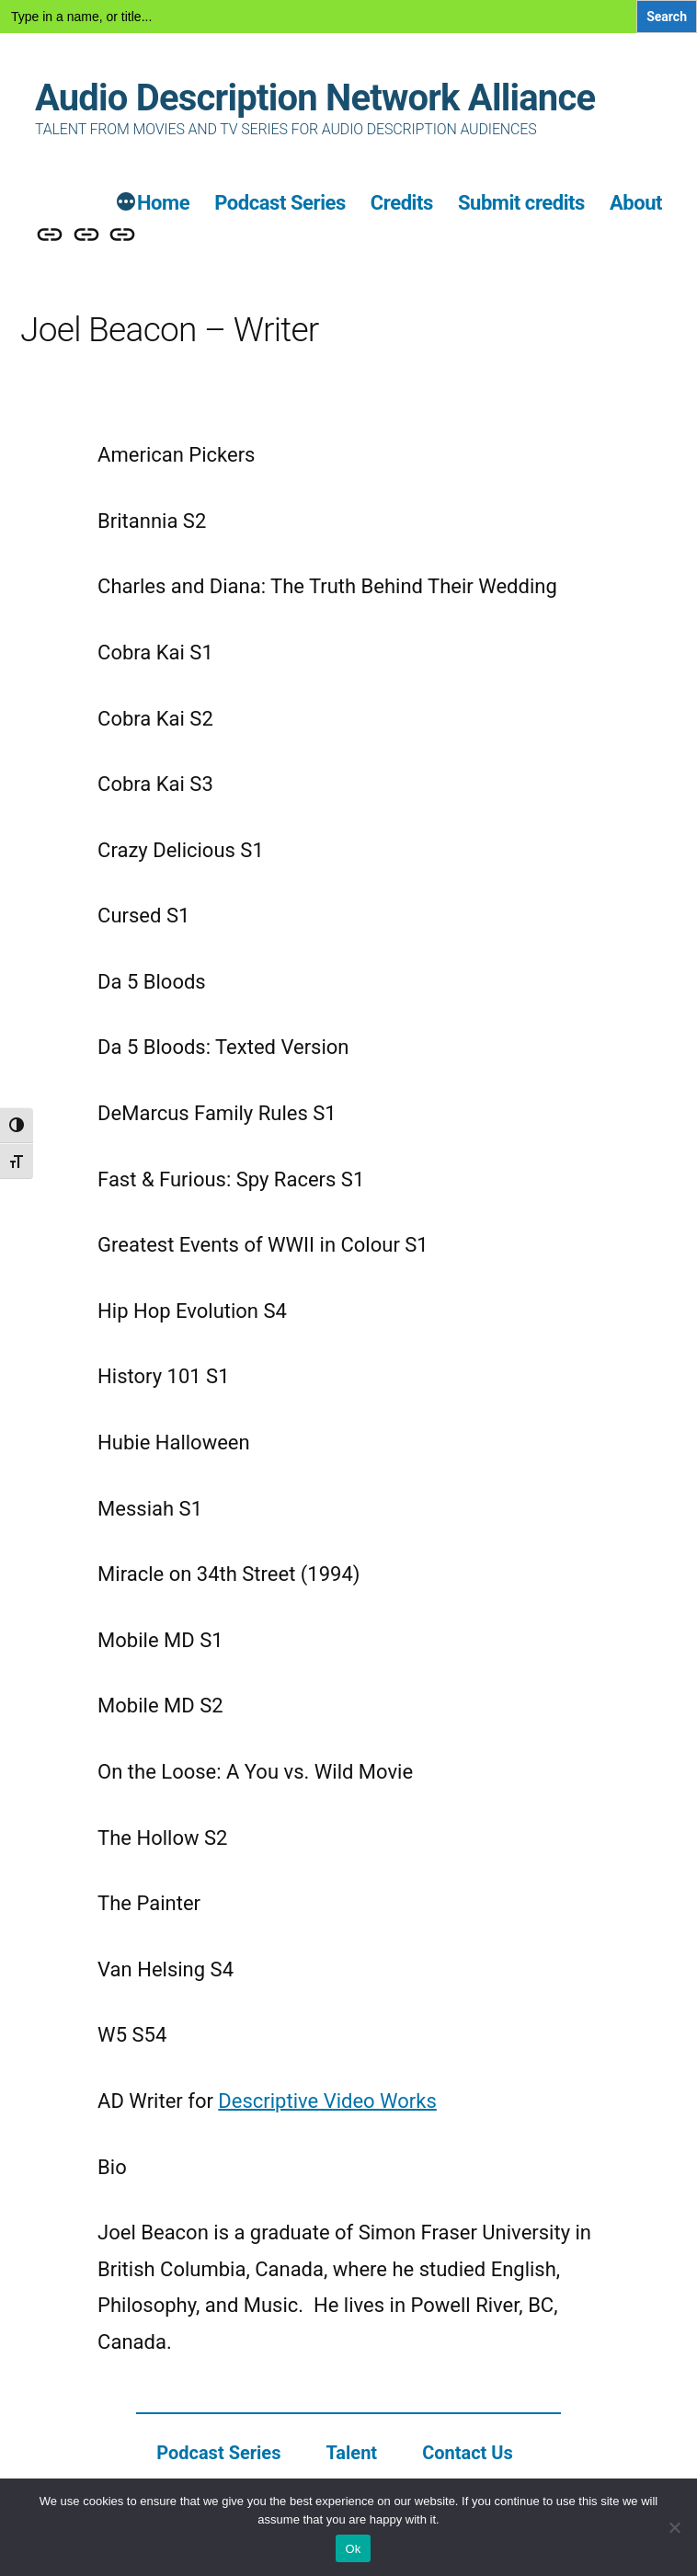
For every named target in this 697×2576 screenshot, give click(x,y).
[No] (674, 2527)
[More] (126, 204)
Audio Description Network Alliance (315, 98)
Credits (402, 202)
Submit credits (521, 202)
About (636, 202)
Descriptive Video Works (327, 2100)
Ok (352, 2549)
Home (163, 202)
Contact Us (467, 2453)
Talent (351, 2453)
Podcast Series (280, 202)
